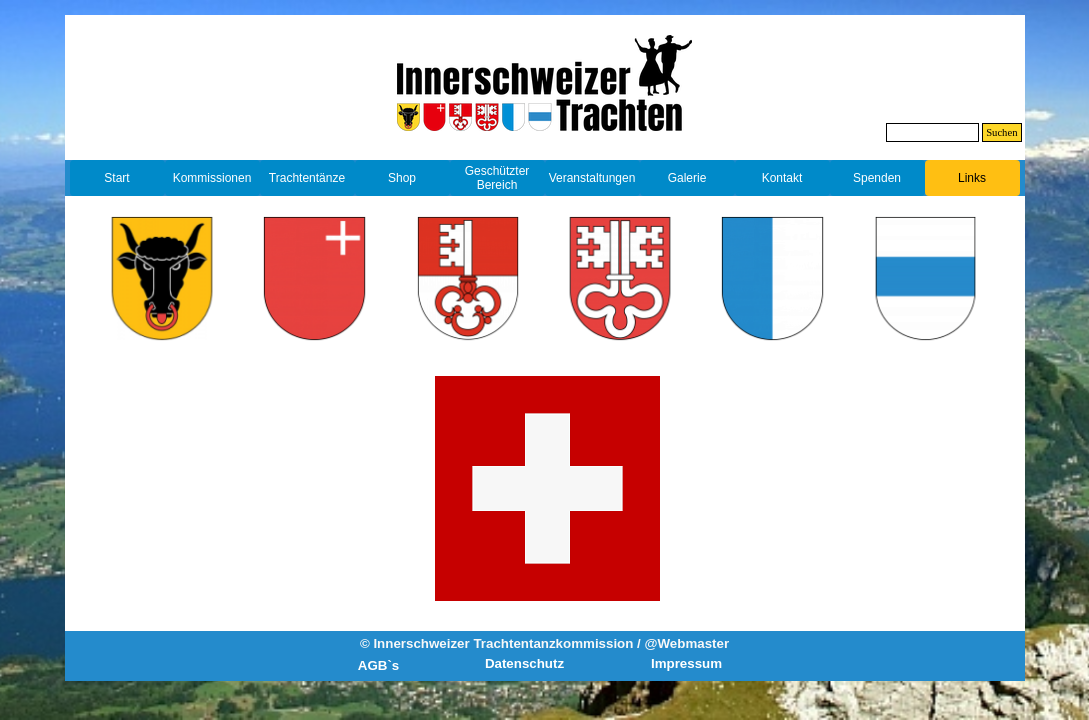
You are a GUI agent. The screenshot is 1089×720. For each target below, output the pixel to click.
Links (972, 178)
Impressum (686, 663)
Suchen (1001, 132)
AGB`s (378, 665)
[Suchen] (933, 132)
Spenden (877, 178)
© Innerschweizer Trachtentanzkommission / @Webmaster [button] (544, 643)
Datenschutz (524, 663)
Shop (402, 178)
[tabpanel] (544, 146)
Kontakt (782, 178)
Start (116, 178)
